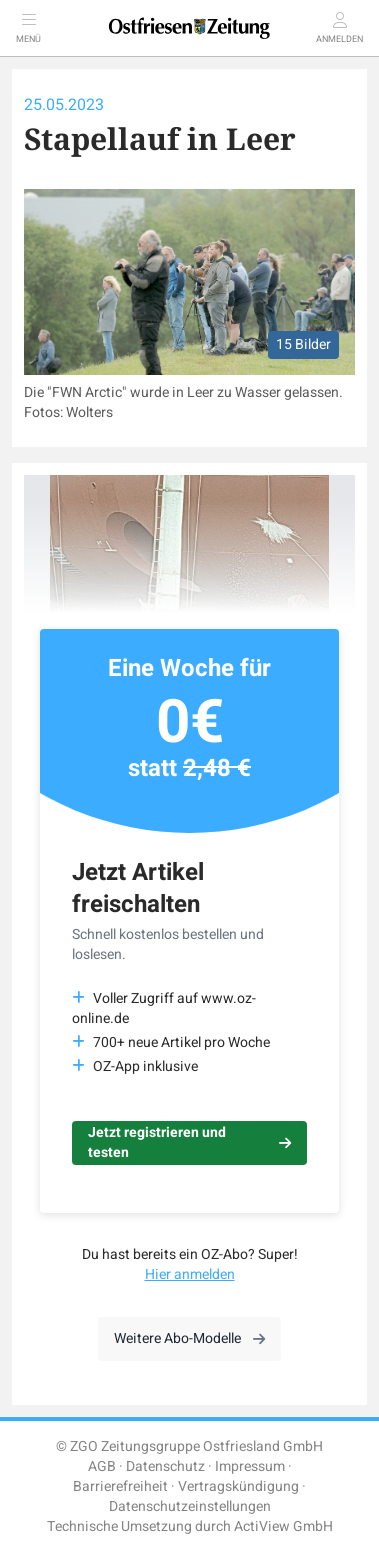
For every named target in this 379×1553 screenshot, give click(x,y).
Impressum (250, 1466)
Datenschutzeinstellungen (190, 1506)
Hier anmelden (190, 1274)
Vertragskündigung (238, 1486)
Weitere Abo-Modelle (189, 1338)
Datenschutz (165, 1466)
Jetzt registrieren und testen (189, 1142)
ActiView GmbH (283, 1526)
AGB (102, 1466)
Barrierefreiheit (120, 1486)
